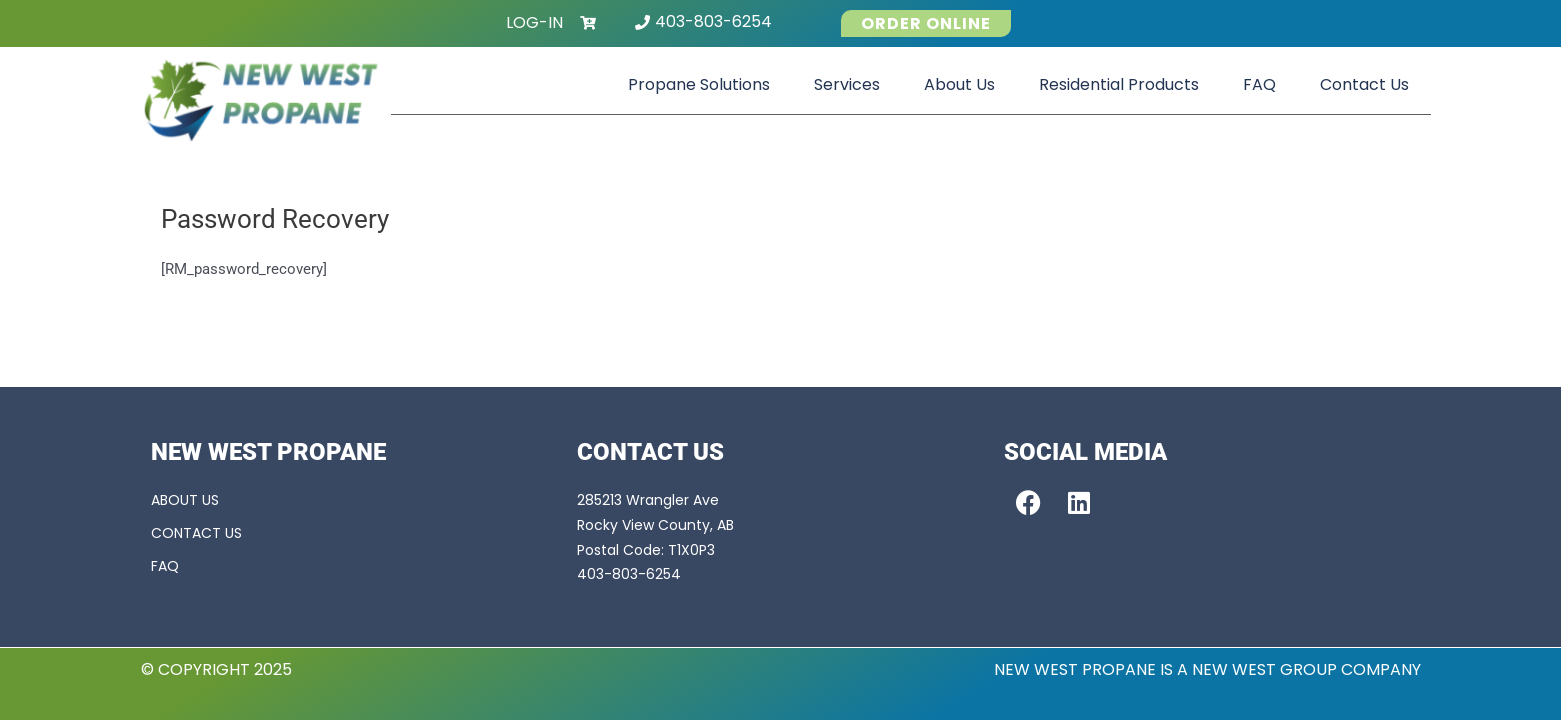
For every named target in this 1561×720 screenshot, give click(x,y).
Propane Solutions (699, 84)
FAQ (1259, 84)
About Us (959, 84)
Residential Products (1119, 84)
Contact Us (1364, 84)
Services (847, 84)
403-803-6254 (713, 21)
